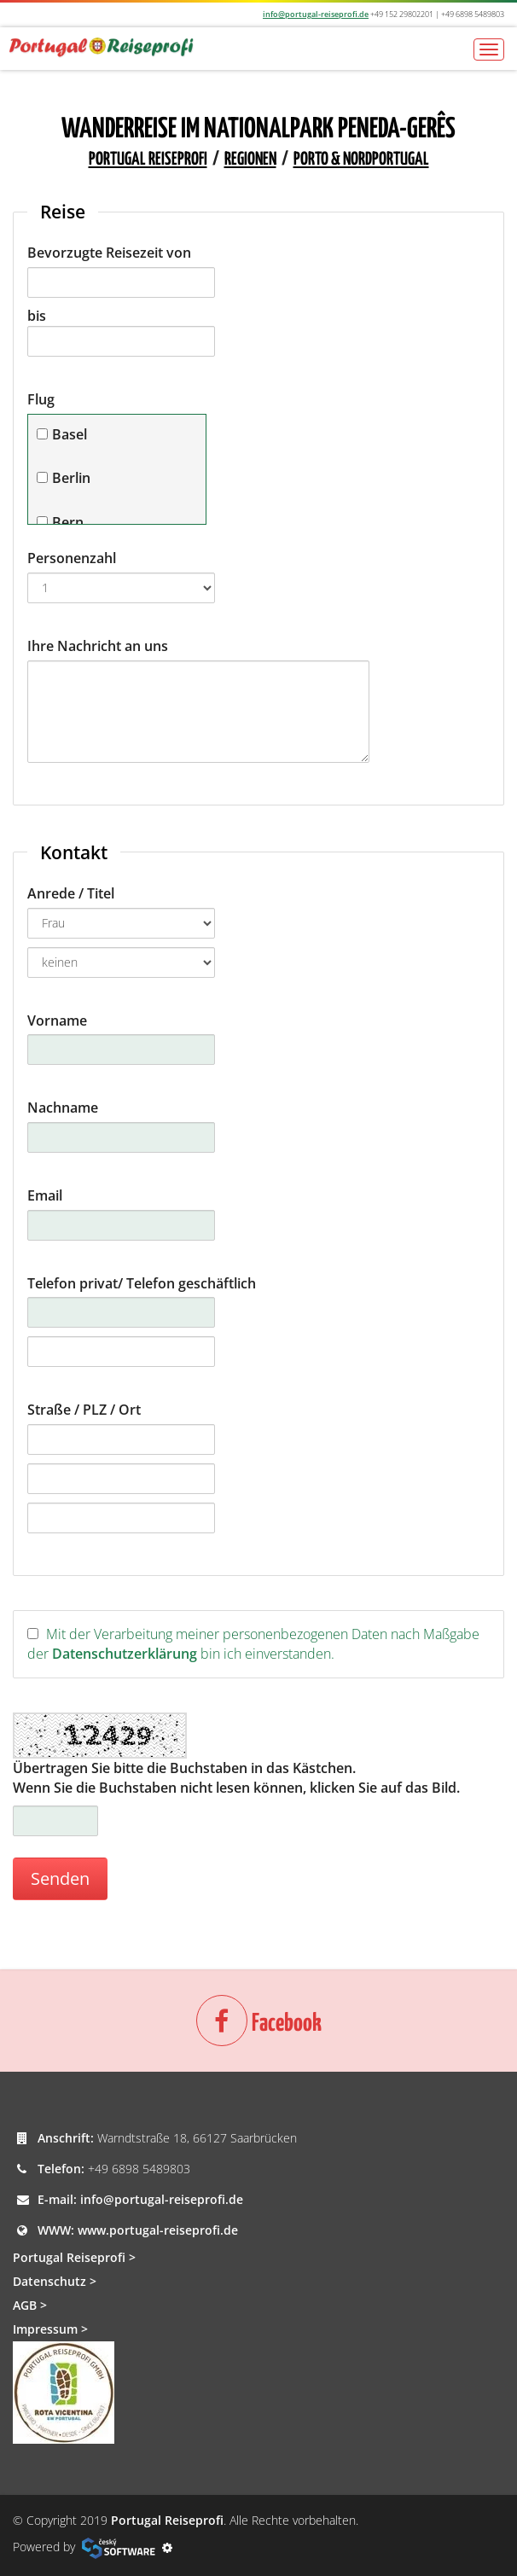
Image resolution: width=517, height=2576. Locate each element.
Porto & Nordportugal (361, 159)
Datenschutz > (54, 2281)
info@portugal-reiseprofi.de (316, 14)
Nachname (62, 1107)
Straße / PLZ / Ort (84, 1409)
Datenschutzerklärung (124, 1653)
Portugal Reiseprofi (148, 159)
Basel (69, 434)
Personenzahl (71, 558)
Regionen (250, 159)
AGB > (30, 2305)
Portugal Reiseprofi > (74, 2257)
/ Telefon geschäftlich (187, 1283)
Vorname (57, 1020)
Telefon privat (72, 1283)
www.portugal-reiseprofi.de (158, 2230)
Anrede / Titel (70, 893)
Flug (41, 399)
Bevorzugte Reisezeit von (109, 252)
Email (44, 1195)
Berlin (71, 477)
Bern (68, 522)
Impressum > (50, 2329)
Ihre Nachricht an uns (97, 646)
